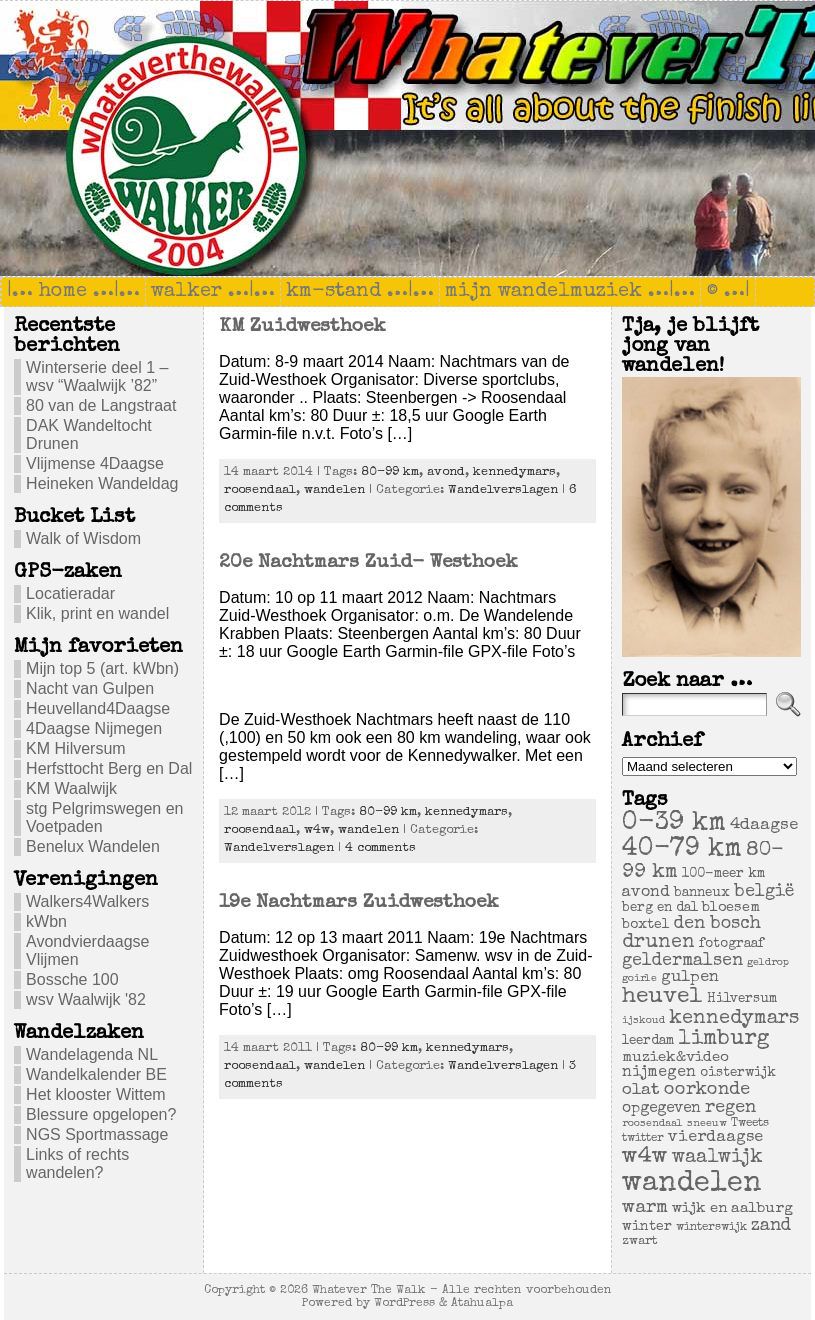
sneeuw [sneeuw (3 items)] (707, 1124)
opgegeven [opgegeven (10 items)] (661, 1109)
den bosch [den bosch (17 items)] (717, 924)
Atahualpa (482, 1303)
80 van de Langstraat (101, 405)
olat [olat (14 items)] (641, 1090)
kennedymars (514, 472)
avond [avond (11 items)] (646, 893)
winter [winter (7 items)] (647, 1227)
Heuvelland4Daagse (98, 708)
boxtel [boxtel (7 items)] (646, 925)
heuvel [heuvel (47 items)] (662, 997)
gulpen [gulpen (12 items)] (690, 978)
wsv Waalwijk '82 (86, 999)
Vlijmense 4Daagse (95, 463)
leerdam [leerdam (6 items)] (648, 1041)
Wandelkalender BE (96, 1074)
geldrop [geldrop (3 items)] (768, 963)
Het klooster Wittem (96, 1094)
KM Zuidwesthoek (302, 327)
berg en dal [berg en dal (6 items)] (660, 908)
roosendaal (260, 490)
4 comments (380, 848)
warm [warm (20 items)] (645, 1208)
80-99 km (390, 472)
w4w (317, 830)
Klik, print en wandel (97, 613)
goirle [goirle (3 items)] (639, 979)
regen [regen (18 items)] (730, 1108)
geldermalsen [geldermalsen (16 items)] (682, 961)
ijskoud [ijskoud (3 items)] (643, 1021)
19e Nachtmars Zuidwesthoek (359, 903)
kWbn (46, 921)
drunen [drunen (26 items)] (658, 943)
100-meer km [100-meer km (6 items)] (723, 874)
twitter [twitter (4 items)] (643, 1138)
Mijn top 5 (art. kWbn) (102, 668)
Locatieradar (70, 593)
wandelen (334, 490)
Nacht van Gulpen (90, 688)
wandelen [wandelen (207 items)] (692, 1184)
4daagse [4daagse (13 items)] (764, 825)
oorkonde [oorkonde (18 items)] (707, 1090)
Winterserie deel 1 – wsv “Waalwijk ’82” (97, 376)
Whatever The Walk (369, 1290)
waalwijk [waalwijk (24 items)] (717, 1158)
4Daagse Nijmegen (94, 728)
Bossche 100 (72, 979)
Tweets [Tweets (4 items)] (750, 1123)
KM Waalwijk (71, 788)
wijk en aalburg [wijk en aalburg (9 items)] (732, 1208)
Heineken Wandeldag (102, 483)
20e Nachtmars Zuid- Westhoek (368, 563)
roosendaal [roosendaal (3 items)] (652, 1124)
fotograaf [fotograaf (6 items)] (731, 944)
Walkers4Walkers (87, 901)
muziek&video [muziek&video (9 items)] (675, 1057)
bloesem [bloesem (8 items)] (731, 908)
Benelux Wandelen (93, 846)
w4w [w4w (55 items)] (645, 1157)
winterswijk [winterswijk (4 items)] (711, 1227)
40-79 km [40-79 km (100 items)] (682, 850)
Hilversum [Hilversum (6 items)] (742, 999)
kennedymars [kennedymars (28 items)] (734, 1019)
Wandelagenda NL (92, 1054)
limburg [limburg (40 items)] (724, 1039)
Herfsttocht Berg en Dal (109, 768)
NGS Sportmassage (97, 1134)
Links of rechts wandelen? (77, 1163)
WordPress (404, 1303)
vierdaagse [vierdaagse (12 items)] (715, 1138)
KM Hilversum (76, 748)
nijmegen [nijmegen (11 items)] (659, 1073)
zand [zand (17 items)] (771, 1226)
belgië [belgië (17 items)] (764, 892)
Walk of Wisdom (83, 538)
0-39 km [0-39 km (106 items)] (674, 824)
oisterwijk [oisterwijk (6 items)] (738, 1073)
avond (446, 472)
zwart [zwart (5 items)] (640, 1241)
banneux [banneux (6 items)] (702, 893)
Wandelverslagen (503, 490)
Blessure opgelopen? (101, 1114)
